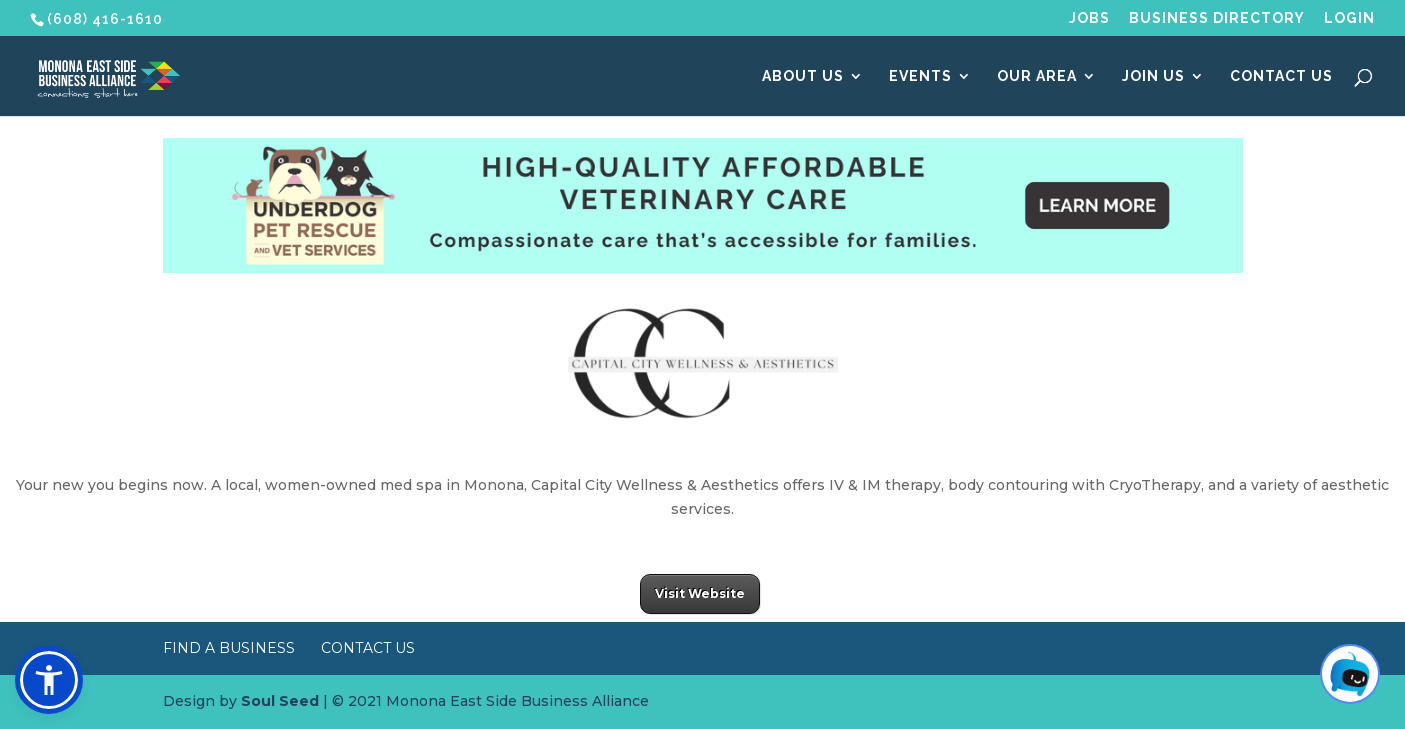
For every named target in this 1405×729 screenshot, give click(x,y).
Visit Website (700, 593)
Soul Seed (280, 701)
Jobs (1089, 18)
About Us (803, 76)
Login (1349, 18)
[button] (49, 680)
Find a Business (229, 648)
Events (920, 76)
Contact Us (1281, 76)
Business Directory (1217, 18)
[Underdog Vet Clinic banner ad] (703, 268)
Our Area (1037, 76)
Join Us (1153, 76)
